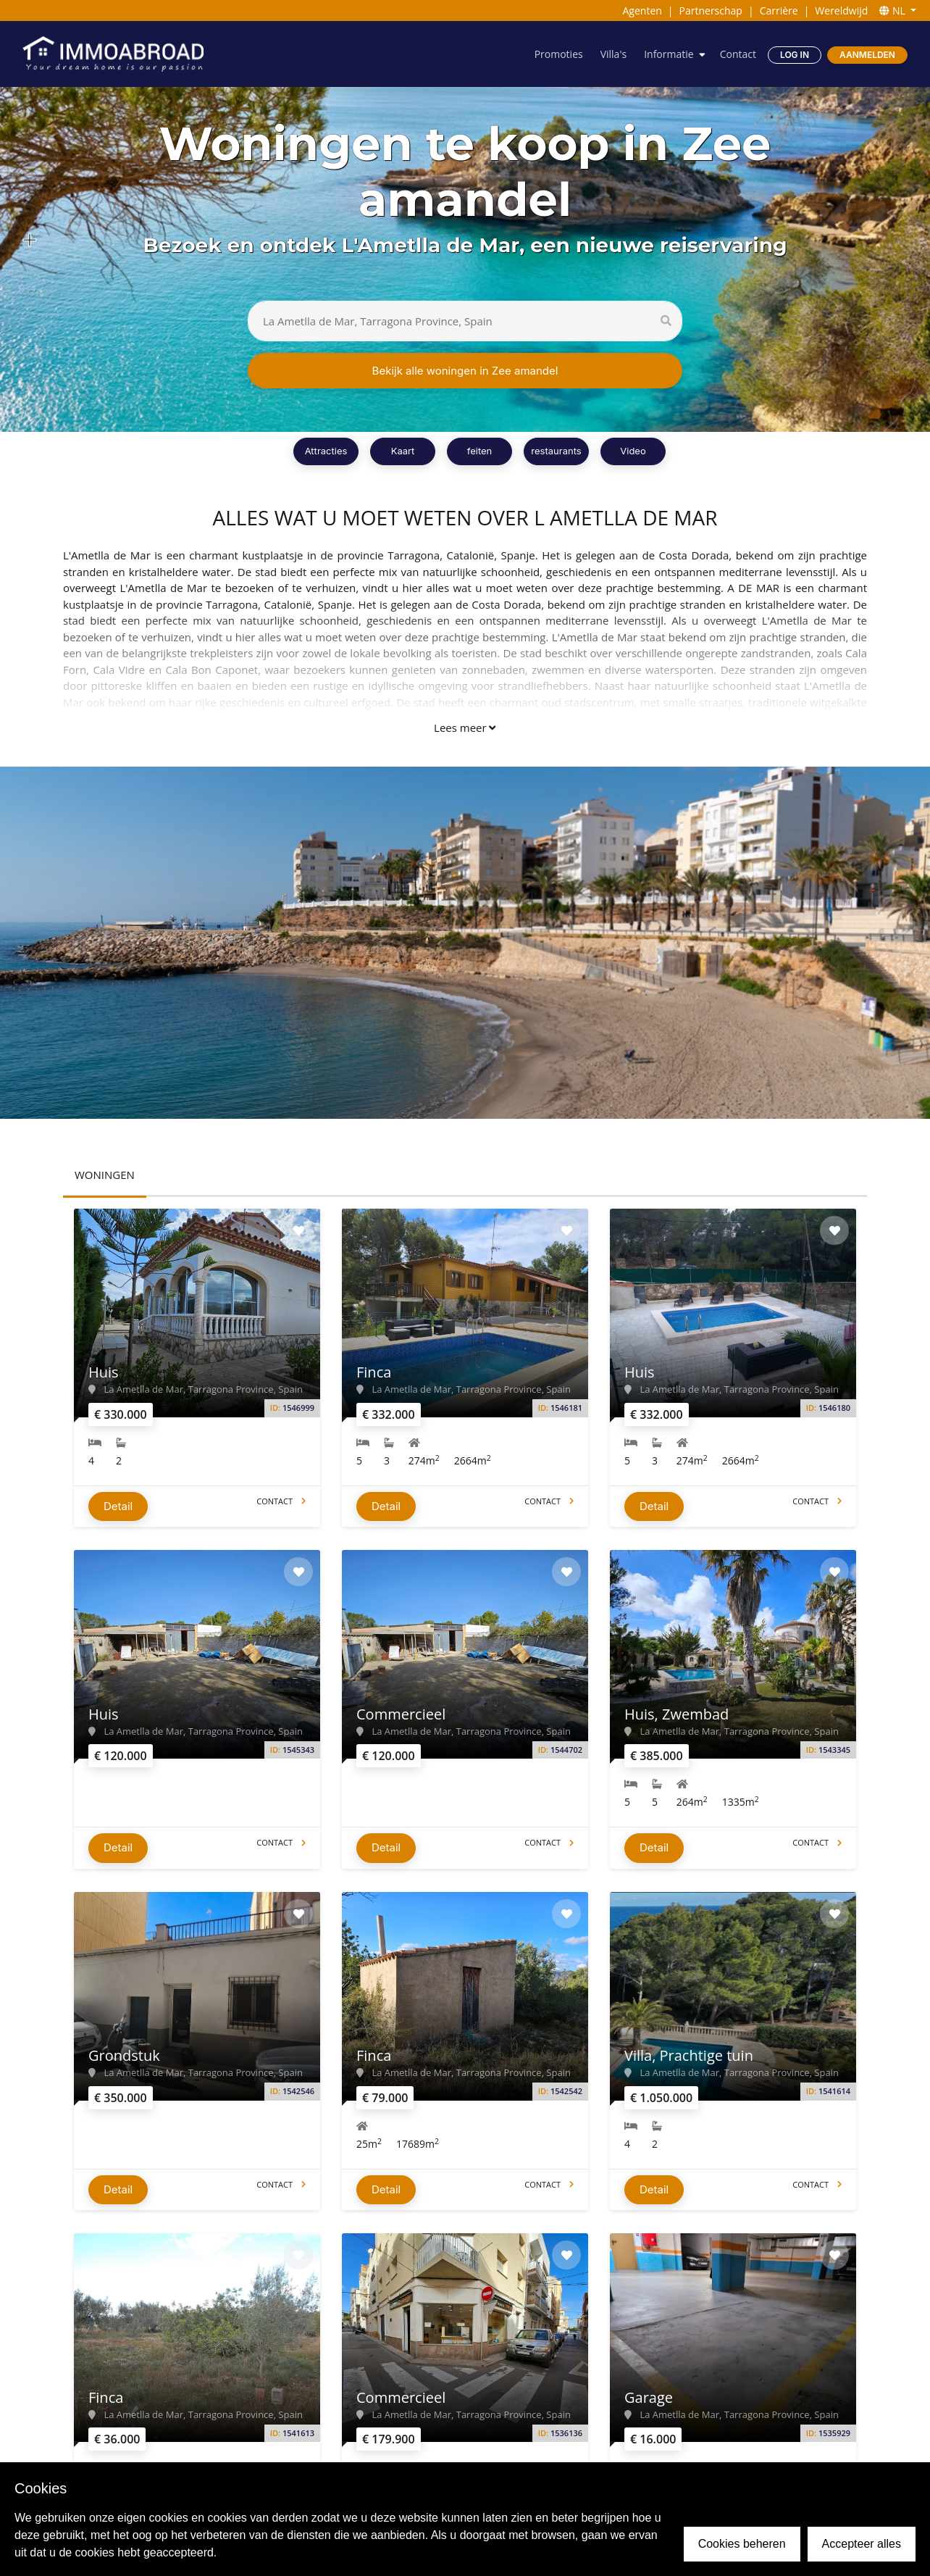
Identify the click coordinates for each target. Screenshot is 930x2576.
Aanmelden (867, 54)
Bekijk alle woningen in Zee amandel (465, 371)
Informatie (668, 54)
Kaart (403, 451)
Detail (118, 1506)
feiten (480, 451)
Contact (738, 54)
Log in (794, 54)
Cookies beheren (742, 2544)
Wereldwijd (841, 10)
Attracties (326, 451)
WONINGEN (105, 1174)
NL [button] (893, 10)
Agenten (641, 10)
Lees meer (464, 727)
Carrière (779, 10)
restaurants (556, 451)
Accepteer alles (861, 2544)
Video (632, 451)
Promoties (559, 54)
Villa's (613, 54)
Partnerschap (710, 10)
